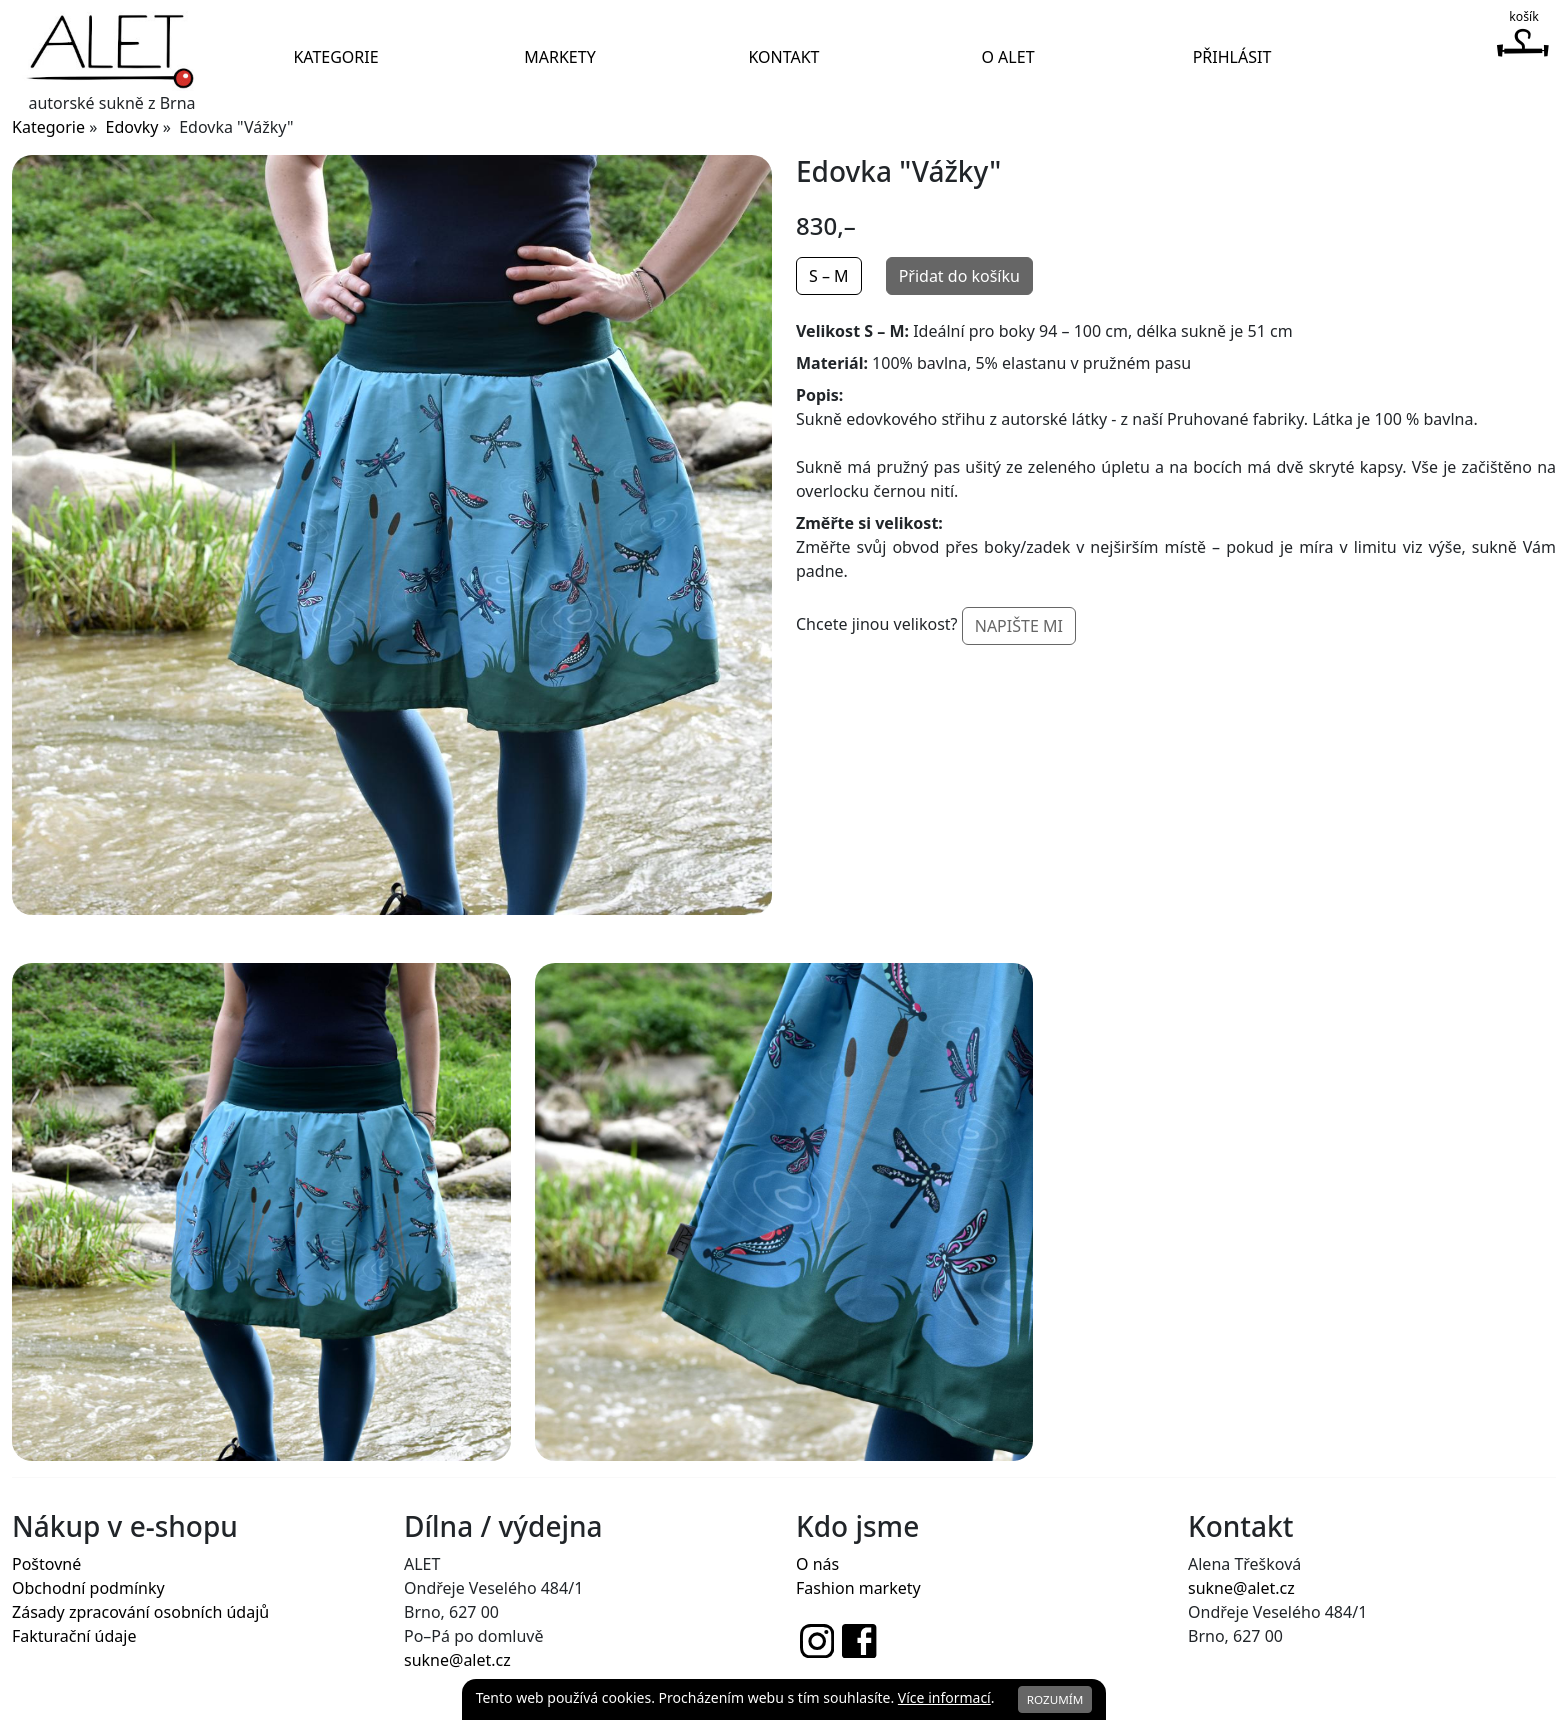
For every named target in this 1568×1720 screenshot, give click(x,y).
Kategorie (335, 57)
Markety (559, 57)
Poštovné (46, 1564)
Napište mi (1019, 626)
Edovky (132, 127)
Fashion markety (858, 1588)
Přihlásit (1232, 57)
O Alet (1007, 57)
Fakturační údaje (74, 1636)
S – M (829, 276)
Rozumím (1055, 1699)
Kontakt (783, 57)
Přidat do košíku (959, 276)
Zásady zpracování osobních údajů (140, 1612)
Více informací (944, 1697)
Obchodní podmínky (88, 1588)
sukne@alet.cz (457, 1660)
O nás (817, 1564)
